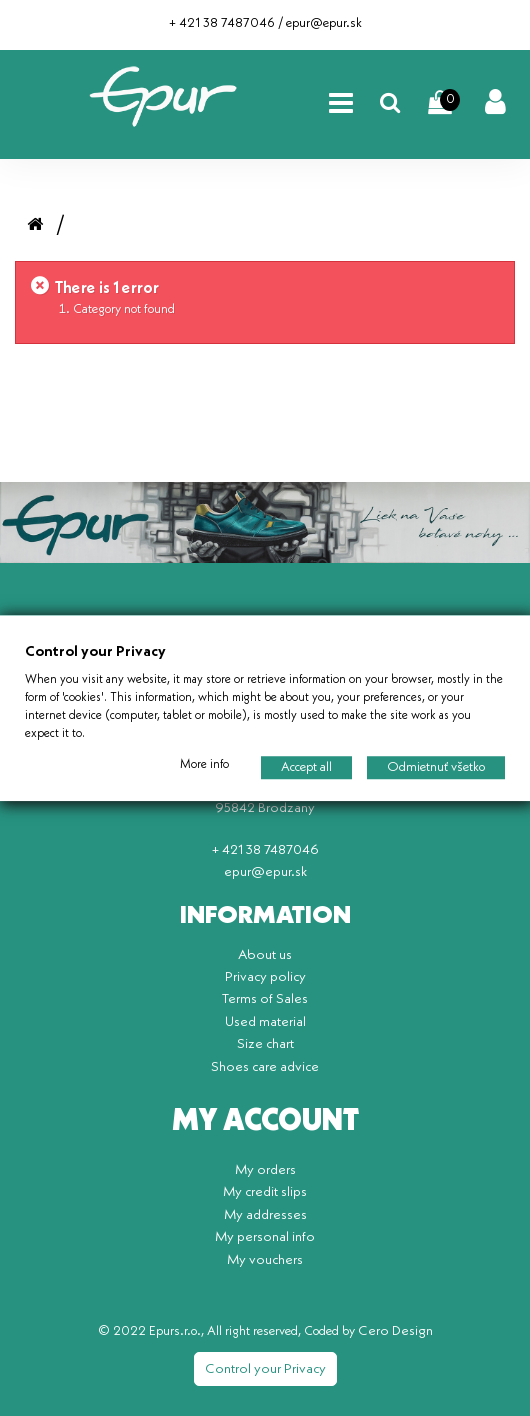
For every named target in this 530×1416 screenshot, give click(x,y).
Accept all (306, 767)
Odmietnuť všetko (436, 767)
